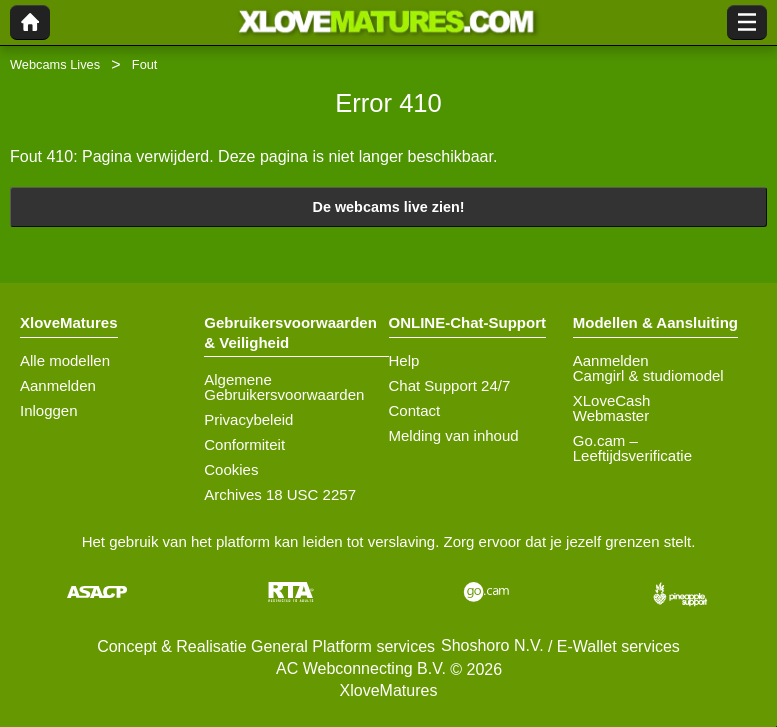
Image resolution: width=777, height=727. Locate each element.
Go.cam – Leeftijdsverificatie (632, 448)
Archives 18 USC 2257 (280, 494)
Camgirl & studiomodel (648, 375)
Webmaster (611, 415)
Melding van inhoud (454, 435)
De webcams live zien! (389, 207)
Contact (415, 410)
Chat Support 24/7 (450, 385)
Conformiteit (244, 444)
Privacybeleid (248, 419)
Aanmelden (58, 385)
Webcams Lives (55, 64)
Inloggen (49, 410)
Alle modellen (65, 360)
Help (404, 360)
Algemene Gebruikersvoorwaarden (284, 387)
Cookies (231, 469)
